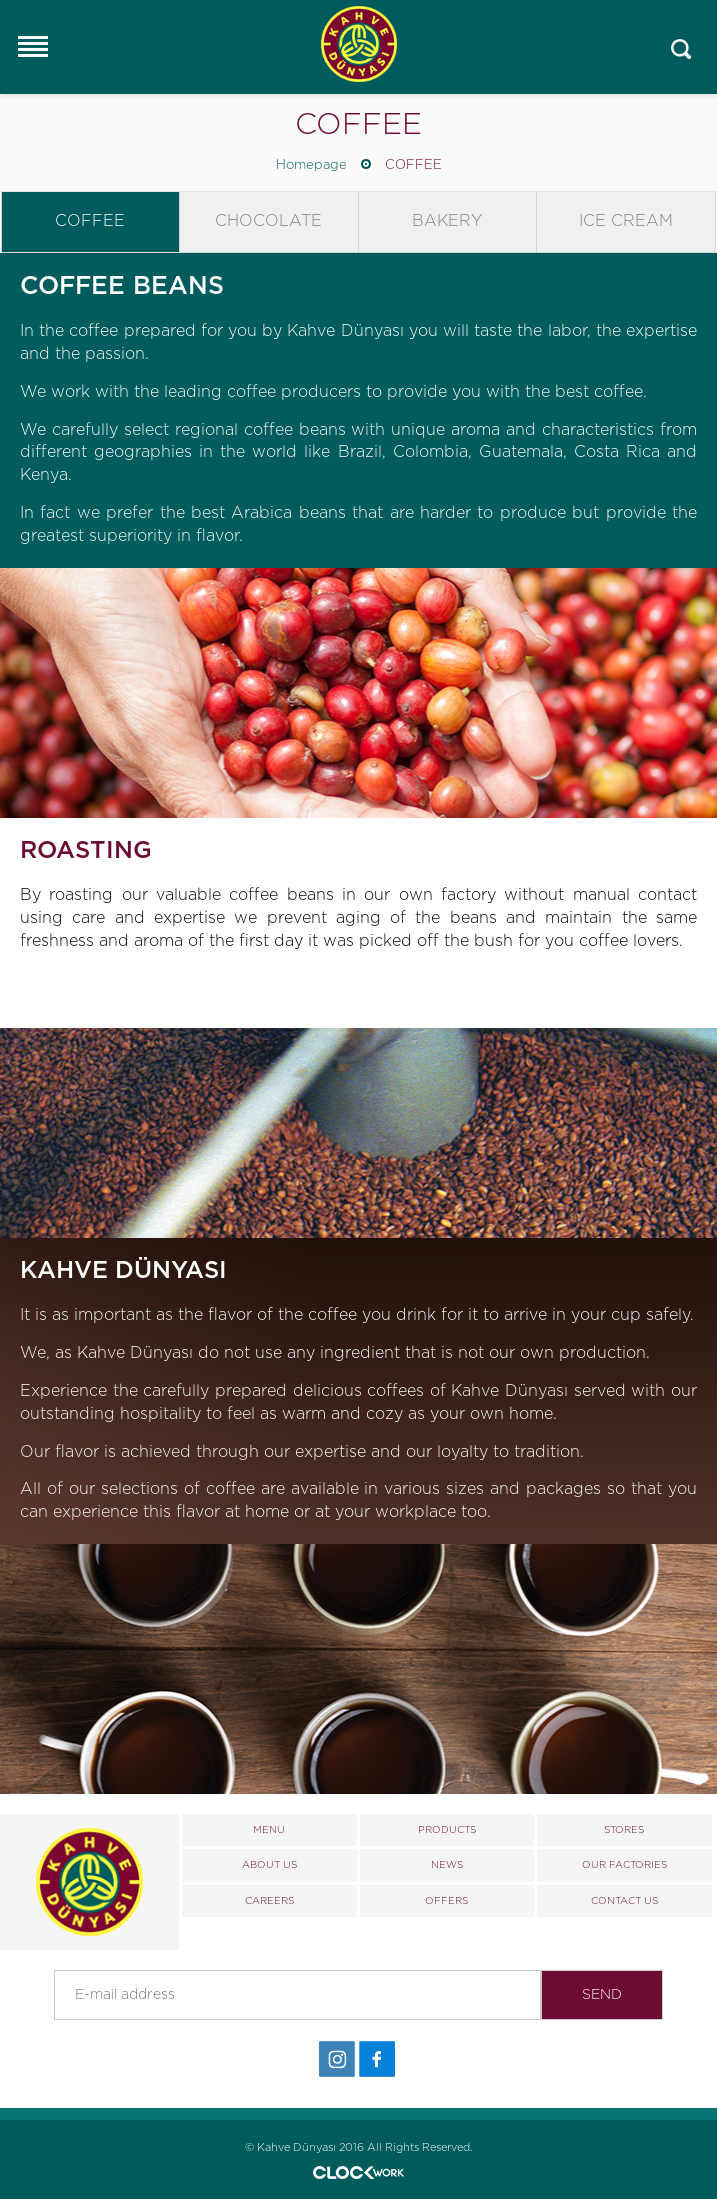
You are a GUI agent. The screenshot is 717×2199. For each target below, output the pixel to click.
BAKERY (447, 221)
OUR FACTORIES (624, 1865)
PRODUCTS (447, 1830)
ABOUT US (269, 1865)
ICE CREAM (626, 221)
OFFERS (446, 1901)
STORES (624, 1830)
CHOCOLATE (268, 221)
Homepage (311, 165)
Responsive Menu (32, 46)
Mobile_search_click (681, 49)
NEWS (447, 1865)
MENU (269, 1830)
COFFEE (413, 165)
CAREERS (269, 1901)
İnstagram (337, 2059)
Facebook (377, 2059)
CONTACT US (624, 1901)
